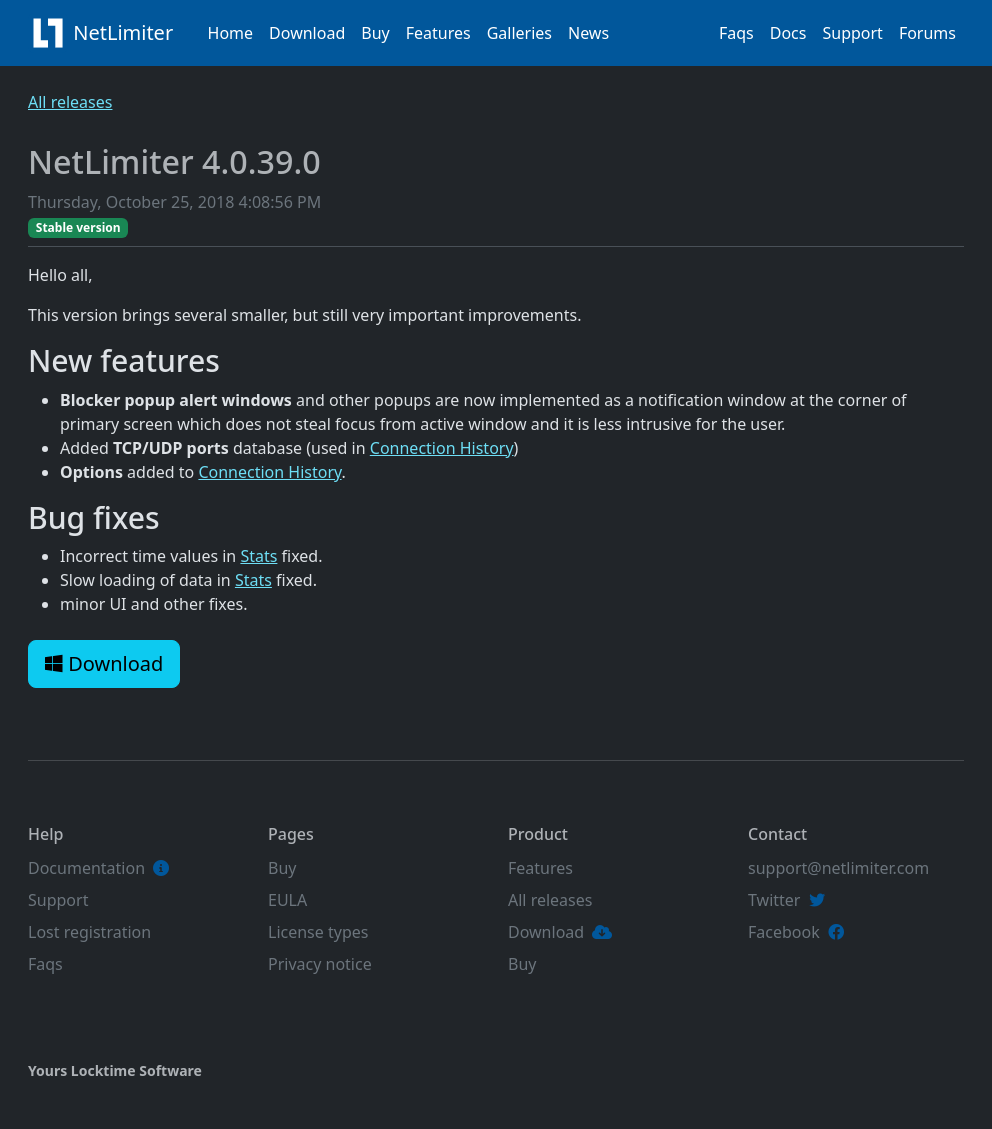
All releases (70, 102)
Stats (258, 556)
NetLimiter (106, 33)
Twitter (774, 900)
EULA (287, 900)
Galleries (519, 33)
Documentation (86, 868)
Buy (375, 33)
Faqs (736, 33)
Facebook (784, 932)
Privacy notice (320, 964)
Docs (788, 33)
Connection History (442, 448)
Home (231, 33)
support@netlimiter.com (838, 868)
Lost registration (89, 932)
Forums (927, 33)
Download (307, 33)
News (588, 33)
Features (438, 33)
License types (318, 932)
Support (852, 33)
